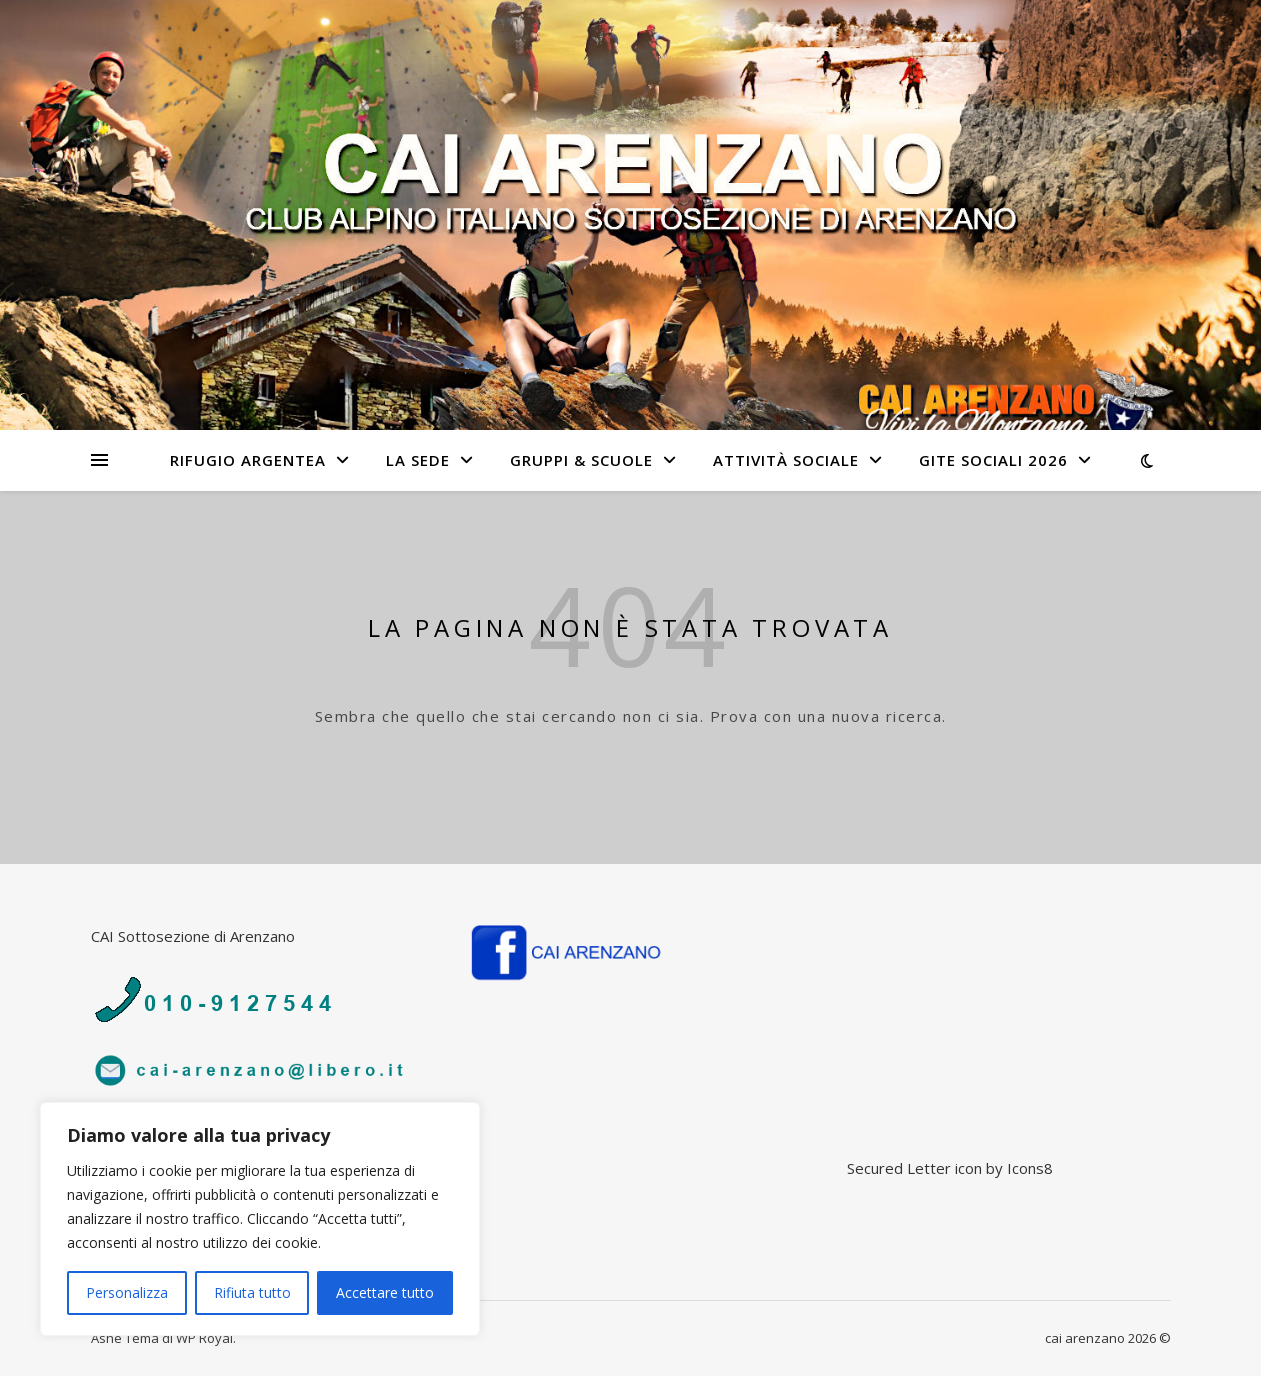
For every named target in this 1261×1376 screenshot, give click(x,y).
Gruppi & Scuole (581, 460)
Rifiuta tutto (252, 1292)
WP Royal (204, 1338)
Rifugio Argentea (248, 460)
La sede (418, 460)
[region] (260, 1219)
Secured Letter (899, 1168)
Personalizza (127, 1292)
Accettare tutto (385, 1292)
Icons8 (1030, 1168)
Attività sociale (786, 460)
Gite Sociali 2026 (993, 460)
